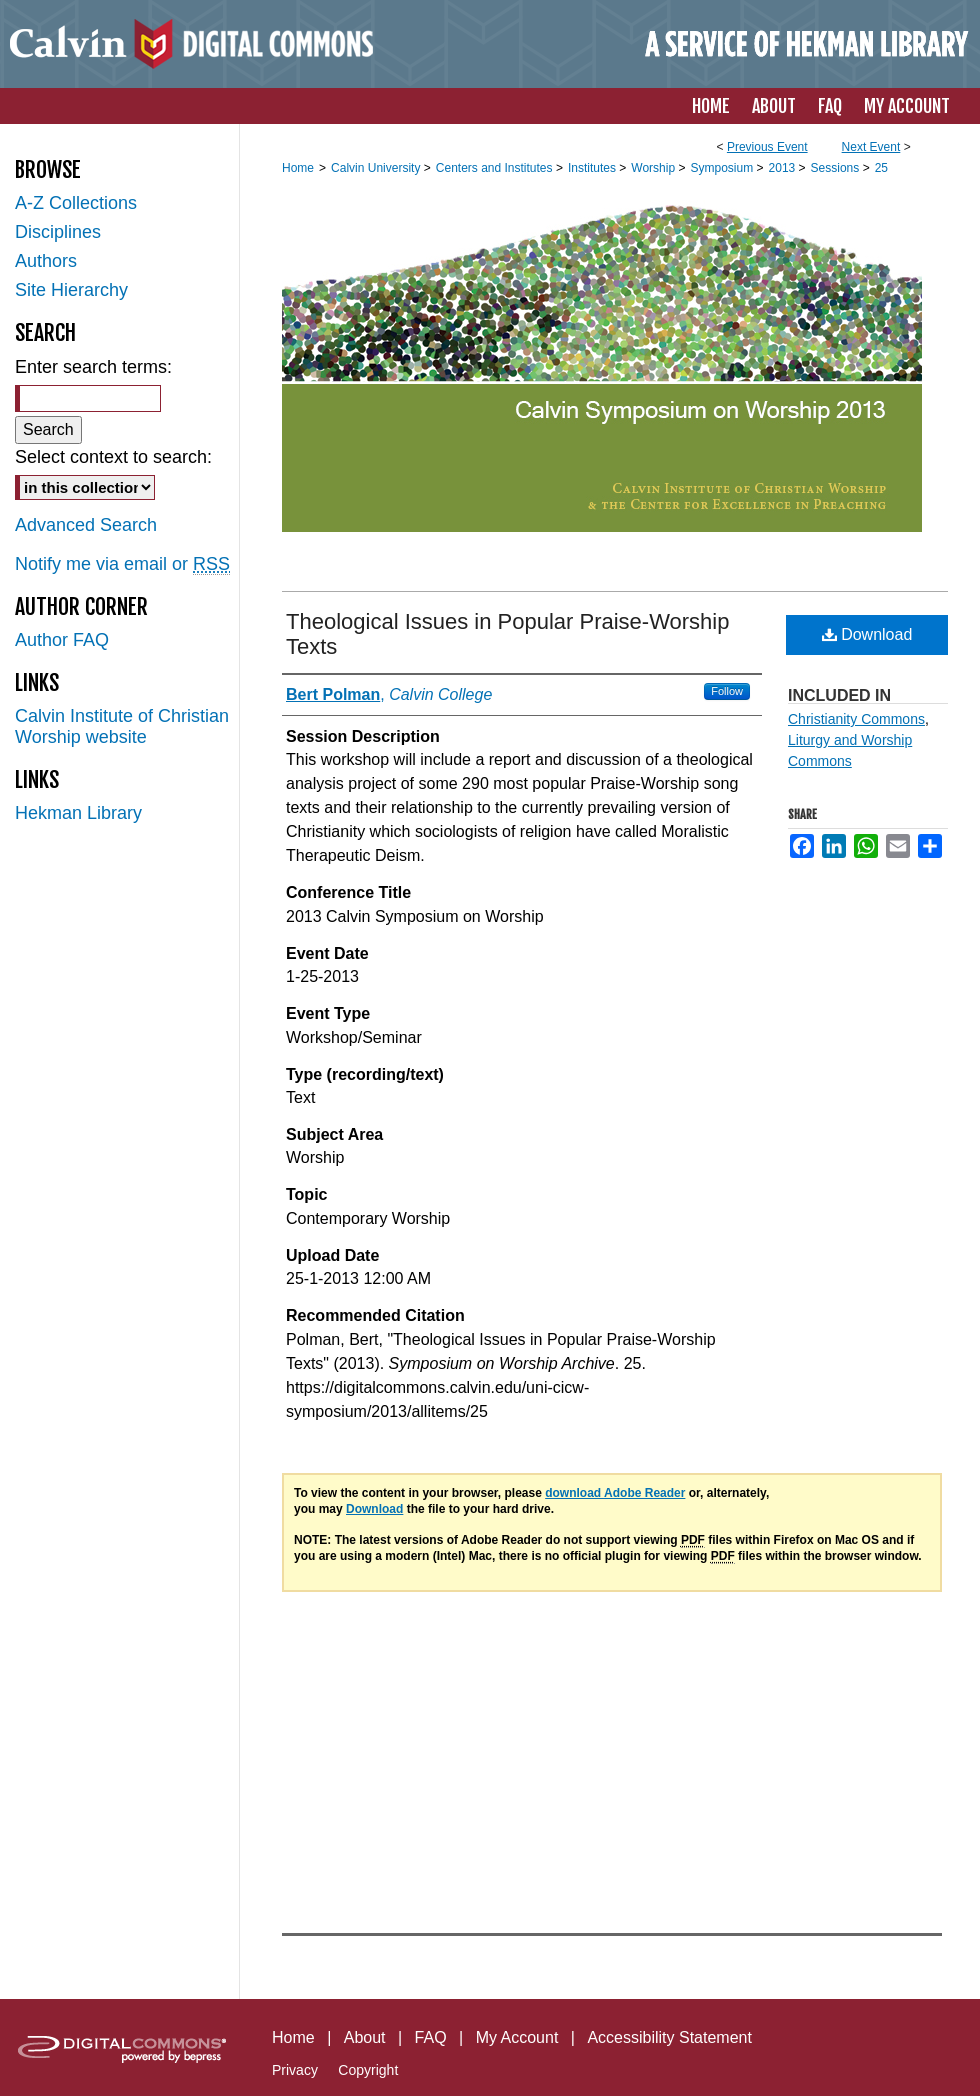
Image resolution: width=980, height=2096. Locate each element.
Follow (727, 691)
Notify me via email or (122, 564)
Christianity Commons (856, 719)
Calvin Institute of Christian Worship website (122, 726)
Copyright (368, 2070)
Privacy (295, 2070)
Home (298, 168)
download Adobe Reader (615, 1493)
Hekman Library (78, 813)
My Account (517, 2037)
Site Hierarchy (71, 290)
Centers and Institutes (496, 168)
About (365, 2037)
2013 (784, 168)
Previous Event (767, 147)
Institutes (593, 168)
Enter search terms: (93, 367)
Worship (654, 168)
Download (867, 634)
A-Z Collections (76, 203)
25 (881, 168)
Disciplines (58, 232)
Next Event (871, 147)
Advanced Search (86, 525)
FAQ (431, 2037)
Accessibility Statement (669, 2037)
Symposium (723, 168)
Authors (46, 261)
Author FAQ (62, 640)
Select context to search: (113, 457)
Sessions (837, 168)
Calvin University (377, 168)
